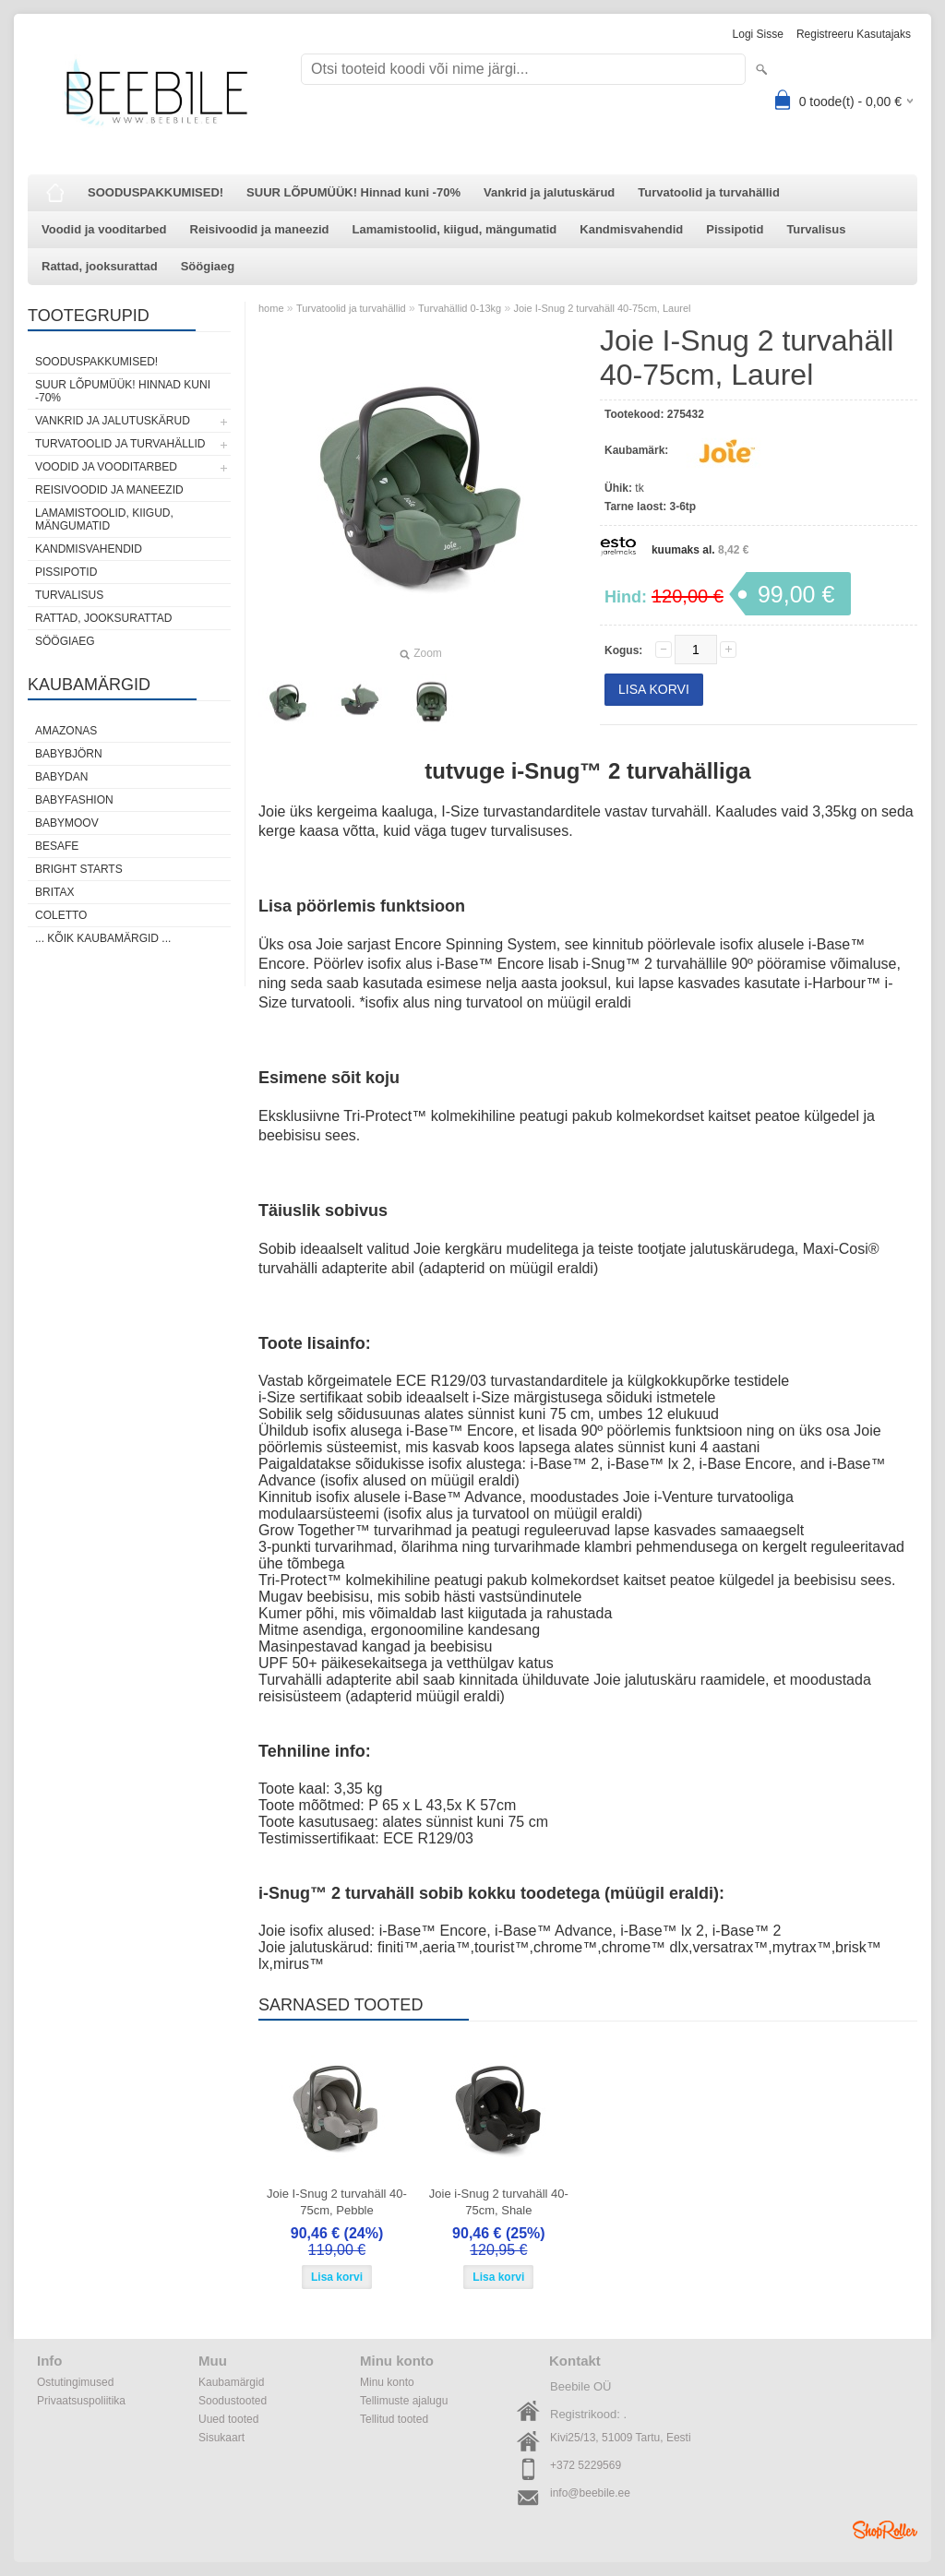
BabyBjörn (68, 753)
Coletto (61, 915)
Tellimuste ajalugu (404, 2400)
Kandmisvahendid (631, 229)
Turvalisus (815, 229)
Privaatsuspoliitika (81, 2400)
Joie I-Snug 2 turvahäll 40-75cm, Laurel (601, 308)
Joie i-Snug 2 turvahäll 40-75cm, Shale (498, 2202)
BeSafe (56, 846)
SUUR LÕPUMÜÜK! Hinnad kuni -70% (353, 192)
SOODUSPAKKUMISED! (155, 192)
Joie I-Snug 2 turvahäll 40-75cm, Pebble (337, 2202)
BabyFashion (74, 799)
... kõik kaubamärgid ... (103, 938)
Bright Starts (79, 869)
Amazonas (66, 730)
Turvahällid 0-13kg (459, 308)
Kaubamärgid (231, 2382)
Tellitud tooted (394, 2419)
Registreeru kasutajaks (853, 34)
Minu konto (387, 2382)
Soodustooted (232, 2400)
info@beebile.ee (590, 2493)
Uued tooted (228, 2419)
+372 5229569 (585, 2465)
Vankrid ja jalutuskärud (549, 192)
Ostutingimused (75, 2382)
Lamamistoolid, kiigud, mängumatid (455, 229)
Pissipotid (734, 229)
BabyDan (61, 776)
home (271, 308)
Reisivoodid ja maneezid (259, 229)
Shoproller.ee (885, 2530)
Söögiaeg (208, 266)
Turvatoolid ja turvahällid (709, 192)
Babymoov (67, 823)
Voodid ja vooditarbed (104, 229)
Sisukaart (221, 2437)
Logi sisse (758, 34)
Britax (54, 892)
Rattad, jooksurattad (100, 266)
